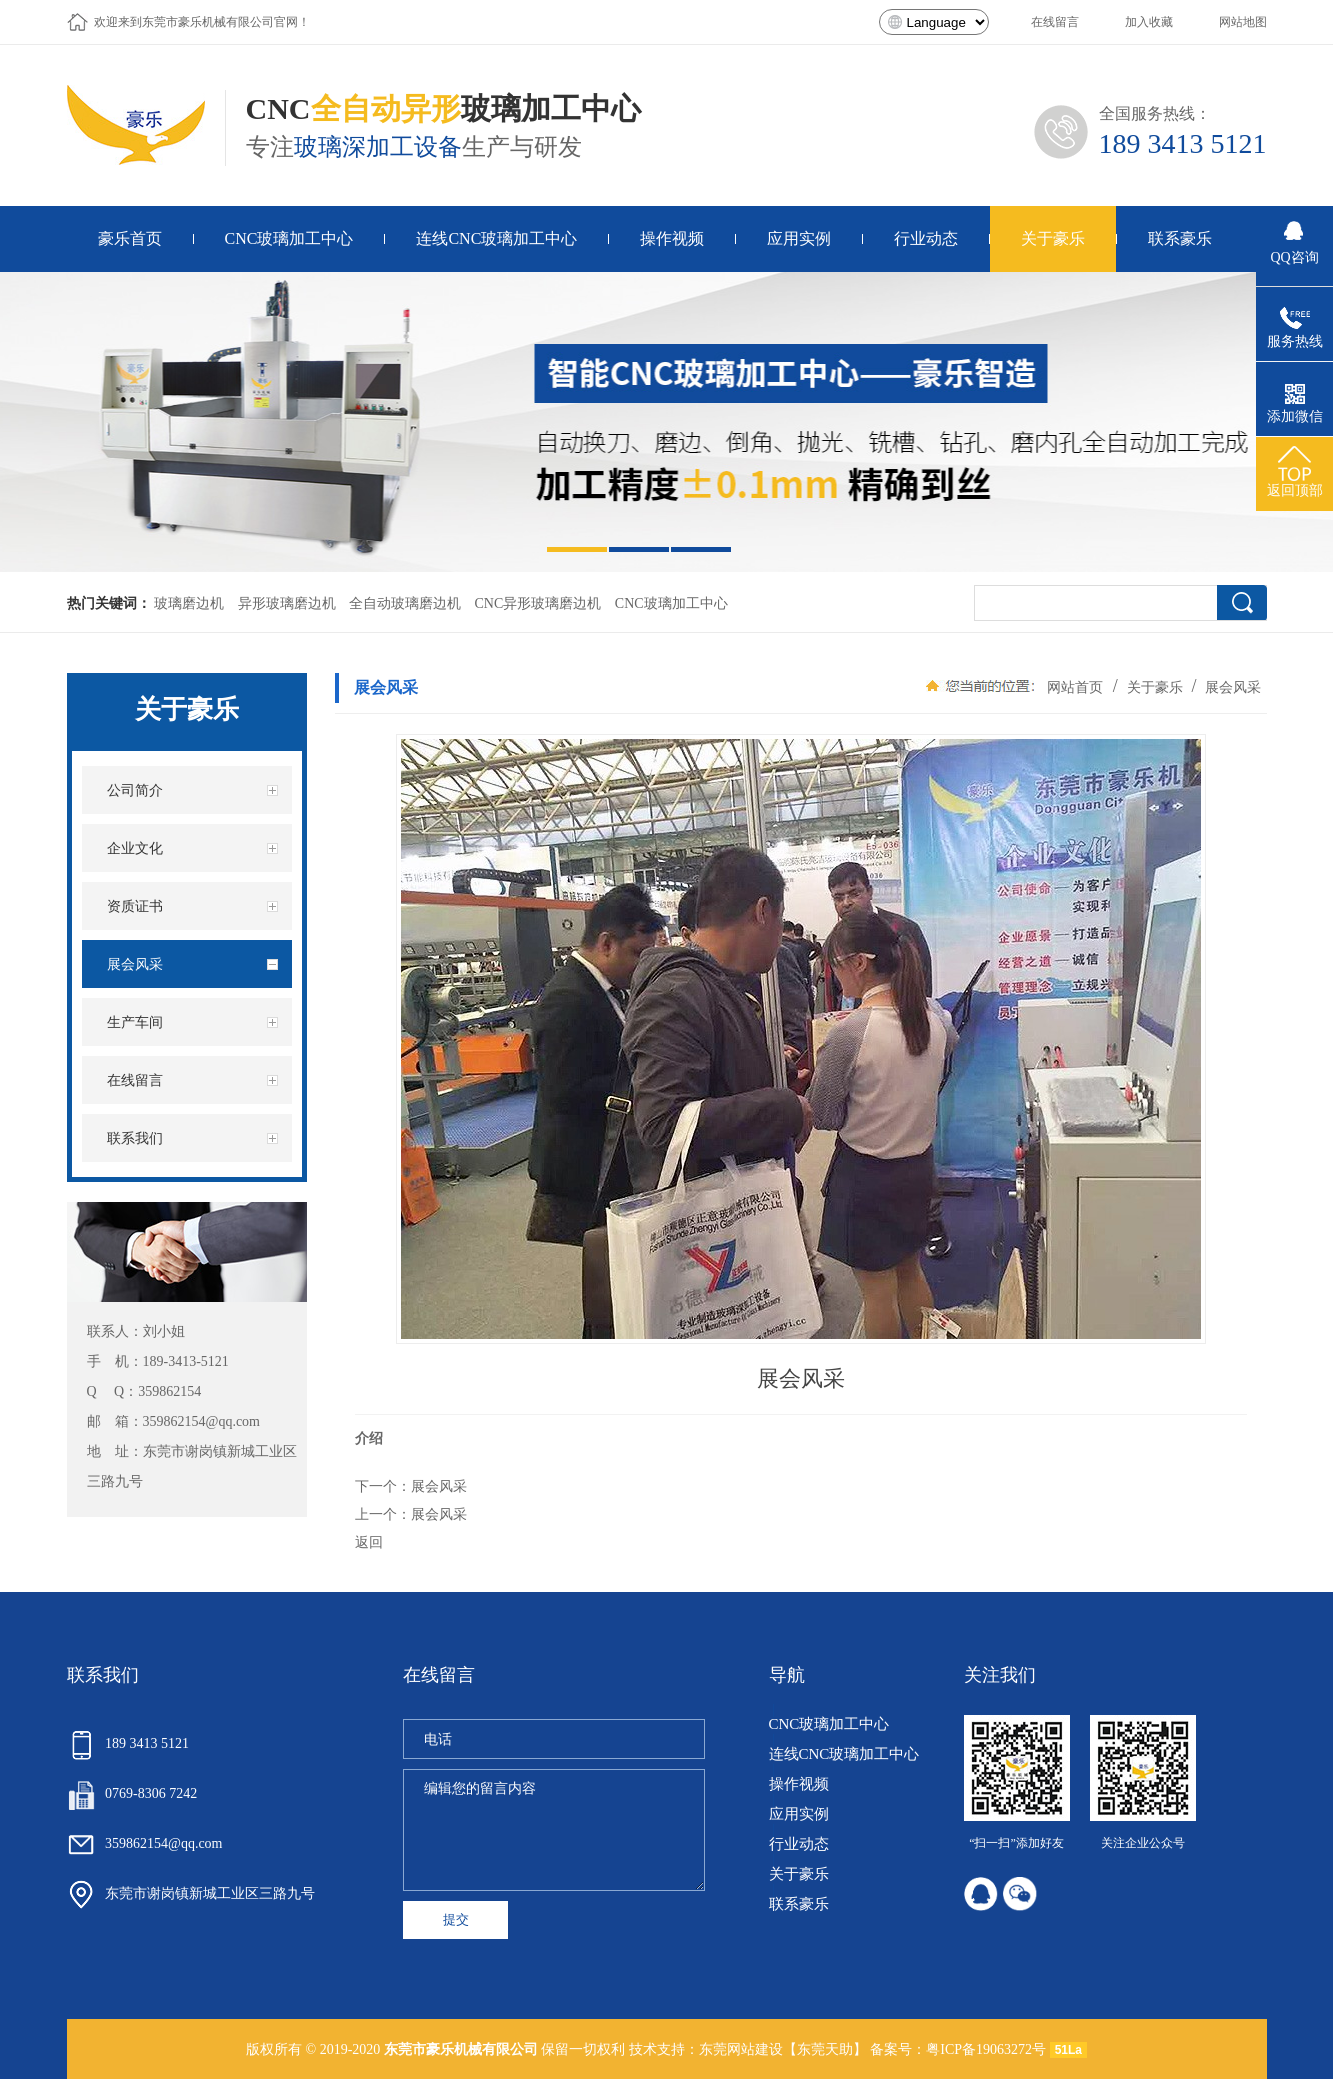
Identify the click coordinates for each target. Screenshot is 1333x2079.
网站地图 (1243, 22)
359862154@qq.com (202, 1421)
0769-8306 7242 (132, 1793)
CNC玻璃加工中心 (671, 603)
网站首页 (1075, 687)
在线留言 (1055, 22)
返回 (369, 1542)
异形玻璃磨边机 (287, 603)
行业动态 (799, 1844)
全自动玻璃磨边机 (405, 603)
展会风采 (1232, 687)
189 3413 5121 (1183, 143)
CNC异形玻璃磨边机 (538, 603)
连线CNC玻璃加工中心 (844, 1754)
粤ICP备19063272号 (986, 2049)
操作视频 (799, 1784)
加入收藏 (1149, 22)
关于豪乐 (1155, 687)
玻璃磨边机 (189, 603)
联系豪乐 (799, 1904)
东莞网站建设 (741, 2049)
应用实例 (799, 1814)
